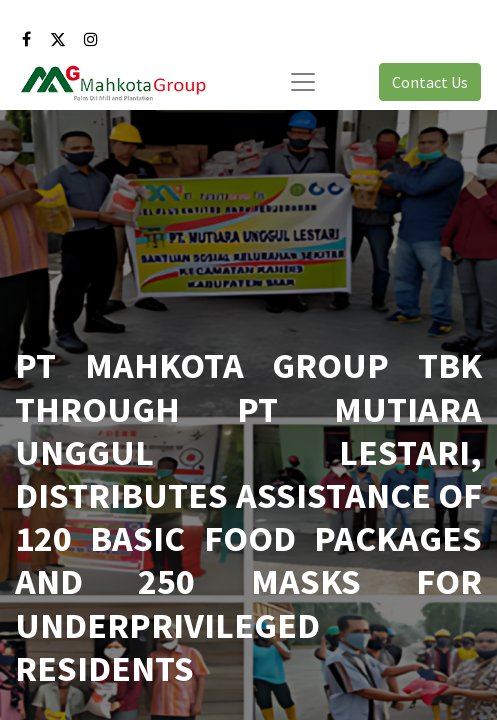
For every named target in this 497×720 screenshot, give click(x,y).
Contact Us (430, 82)
